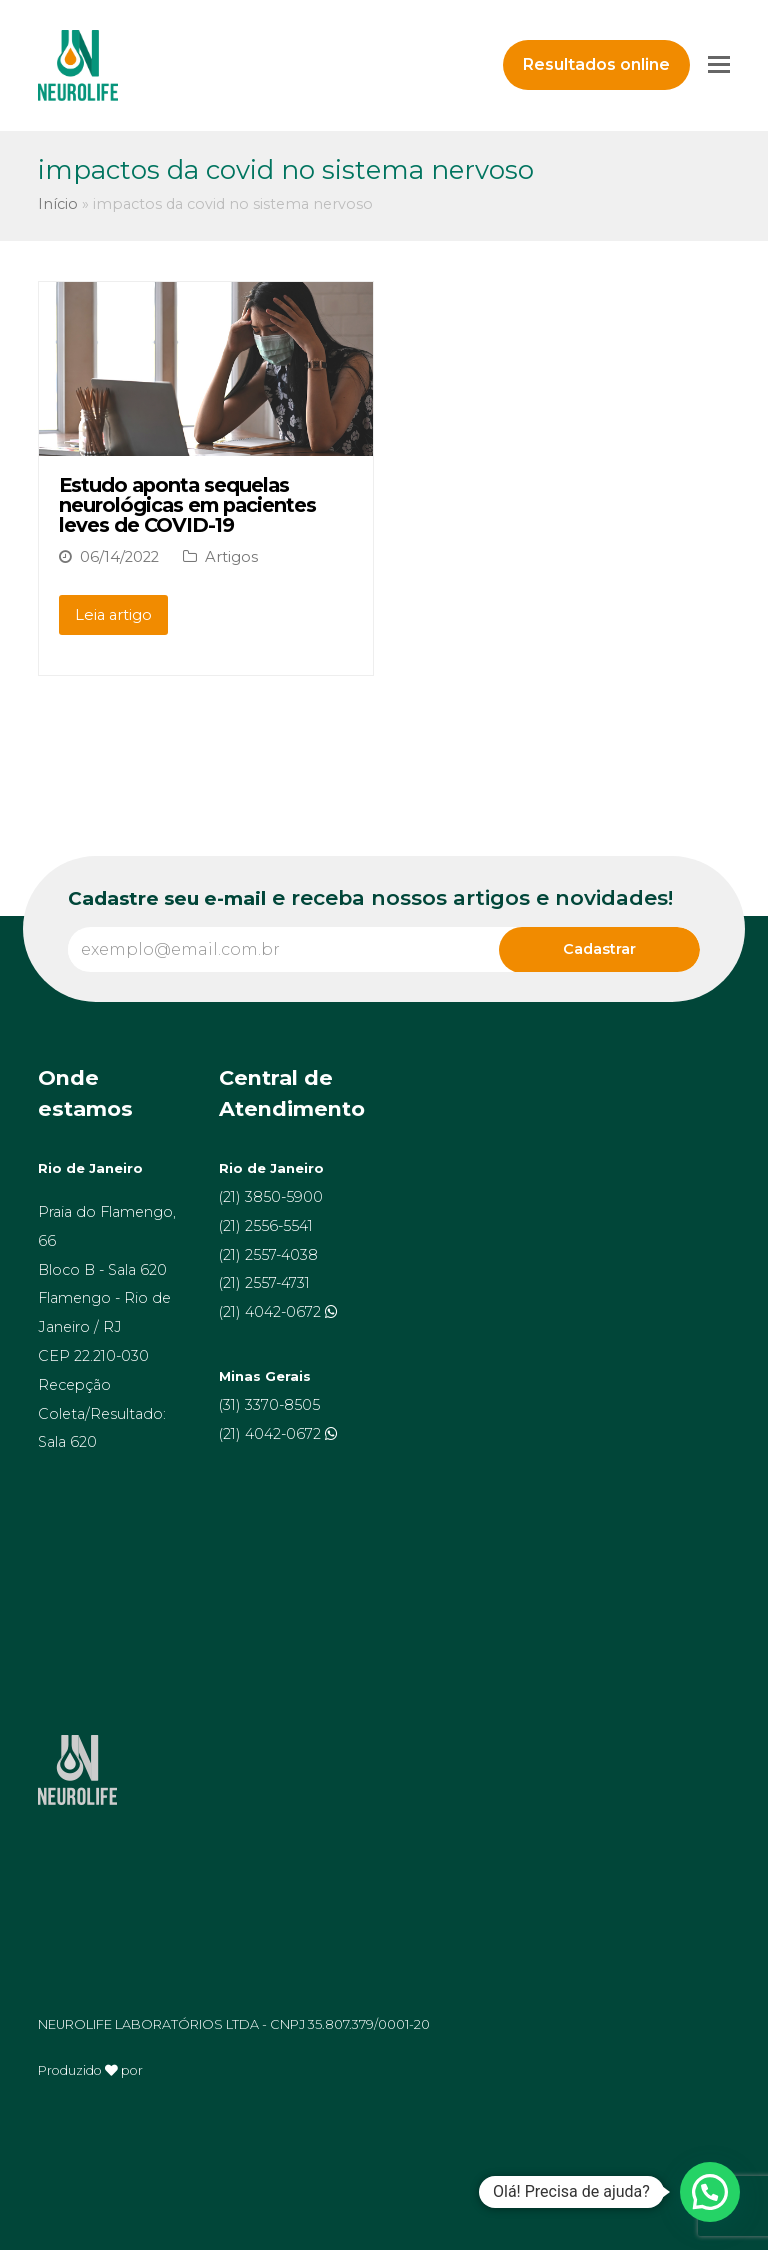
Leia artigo (113, 615)
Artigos (231, 557)
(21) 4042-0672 (272, 1312)
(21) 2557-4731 (264, 1283)
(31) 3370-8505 (269, 1405)
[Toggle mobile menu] (719, 65)
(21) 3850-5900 (271, 1197)
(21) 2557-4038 (268, 1255)
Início (58, 204)
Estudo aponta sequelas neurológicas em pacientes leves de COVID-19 (187, 504)
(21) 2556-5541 (266, 1226)
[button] (710, 2192)
